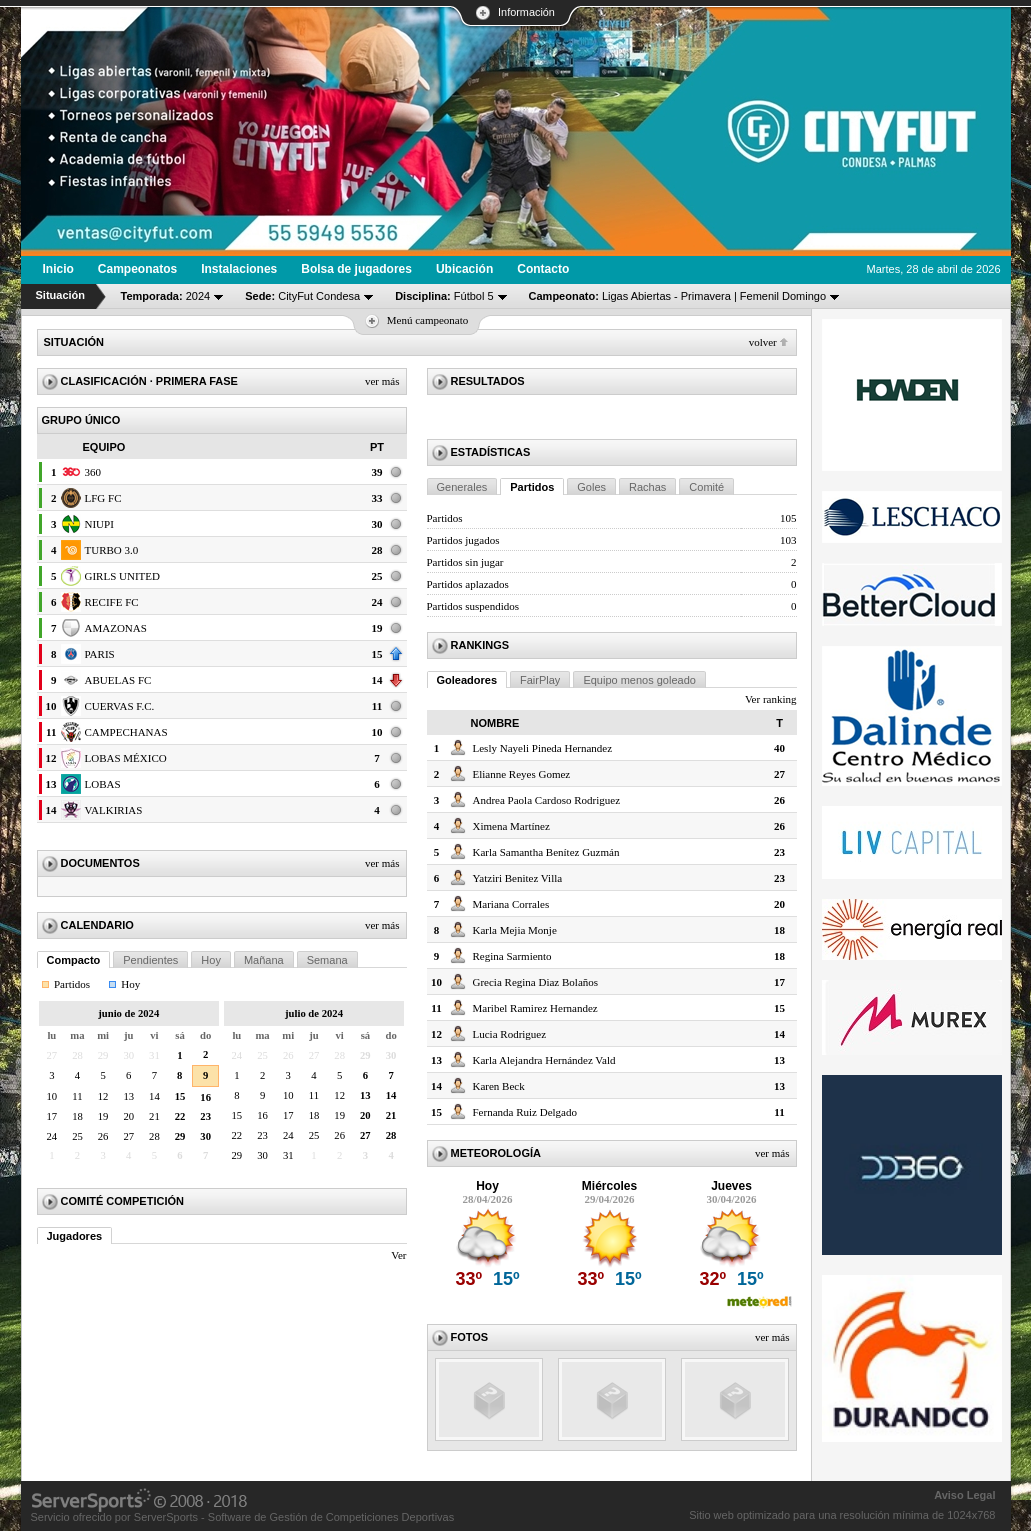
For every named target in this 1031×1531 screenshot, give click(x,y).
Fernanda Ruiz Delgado (525, 1112)
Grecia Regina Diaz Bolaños (536, 982)
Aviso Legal (964, 1495)
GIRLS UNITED (122, 576)
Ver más (382, 381)
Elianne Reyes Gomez (522, 774)
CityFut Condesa (302, 296)
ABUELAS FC (118, 680)
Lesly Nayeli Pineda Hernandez (543, 748)
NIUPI (99, 524)
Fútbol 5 (444, 296)
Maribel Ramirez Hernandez (535, 1008)
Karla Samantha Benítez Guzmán (546, 852)
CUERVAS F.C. (120, 706)
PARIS (100, 654)
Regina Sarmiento (512, 956)
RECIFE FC (112, 602)
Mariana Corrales (511, 904)
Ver (398, 1255)
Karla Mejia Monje (515, 930)
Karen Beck (499, 1086)
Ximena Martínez (511, 826)
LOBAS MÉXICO (126, 758)
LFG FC (103, 498)
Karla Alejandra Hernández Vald (544, 1060)
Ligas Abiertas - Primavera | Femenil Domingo (678, 296)
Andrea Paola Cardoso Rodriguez (547, 800)
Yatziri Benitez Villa (518, 878)
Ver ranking (771, 699)
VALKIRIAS (114, 810)
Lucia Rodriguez (510, 1034)
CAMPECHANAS (126, 732)
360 (93, 472)
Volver (763, 342)
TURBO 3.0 (112, 550)
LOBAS (103, 784)
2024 (166, 296)
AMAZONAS (116, 628)
